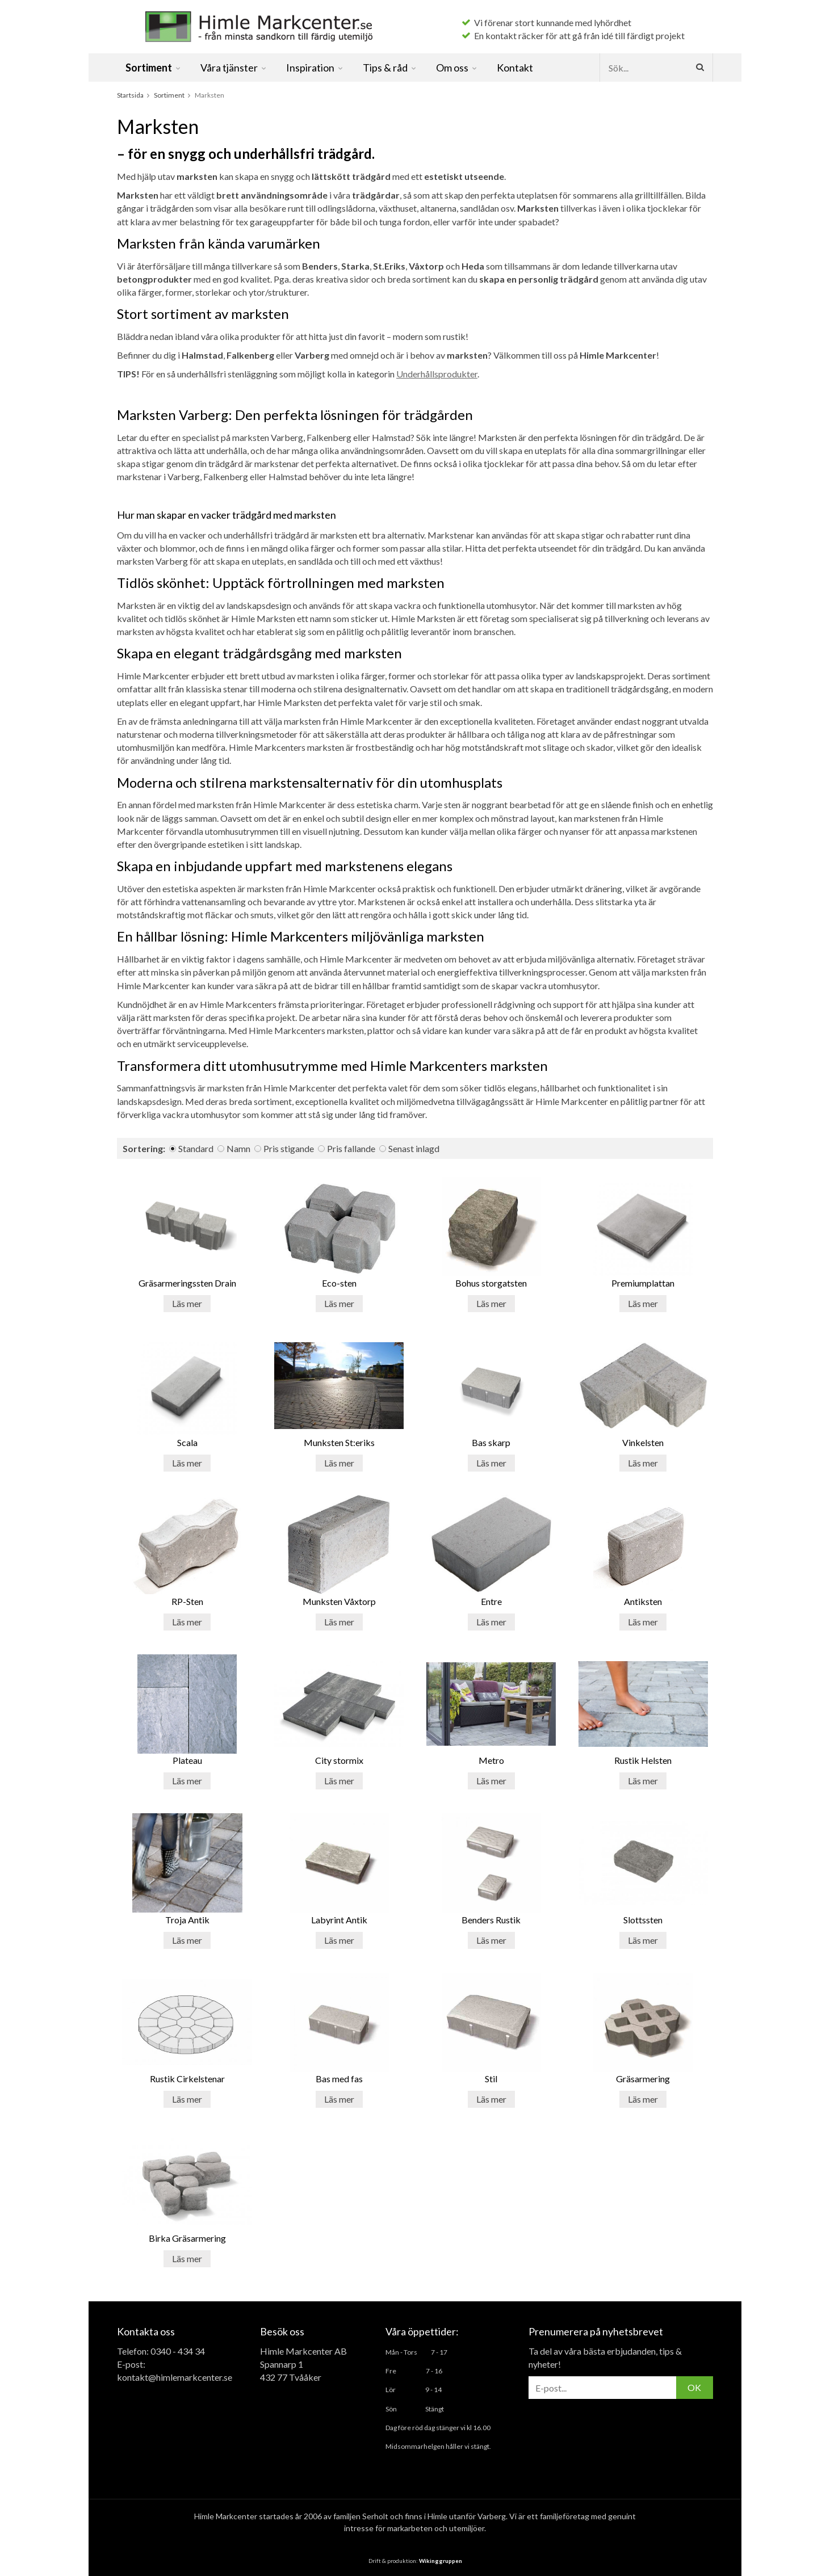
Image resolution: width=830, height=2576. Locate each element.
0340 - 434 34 (177, 2351)
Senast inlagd (413, 1148)
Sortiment (153, 67)
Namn (238, 1148)
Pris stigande (288, 1148)
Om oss (457, 67)
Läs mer (187, 1303)
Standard (195, 1148)
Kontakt (515, 67)
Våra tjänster (233, 67)
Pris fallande (351, 1148)
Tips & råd (390, 67)
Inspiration (315, 67)
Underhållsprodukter (436, 373)
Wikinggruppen (440, 2560)
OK (694, 2387)
